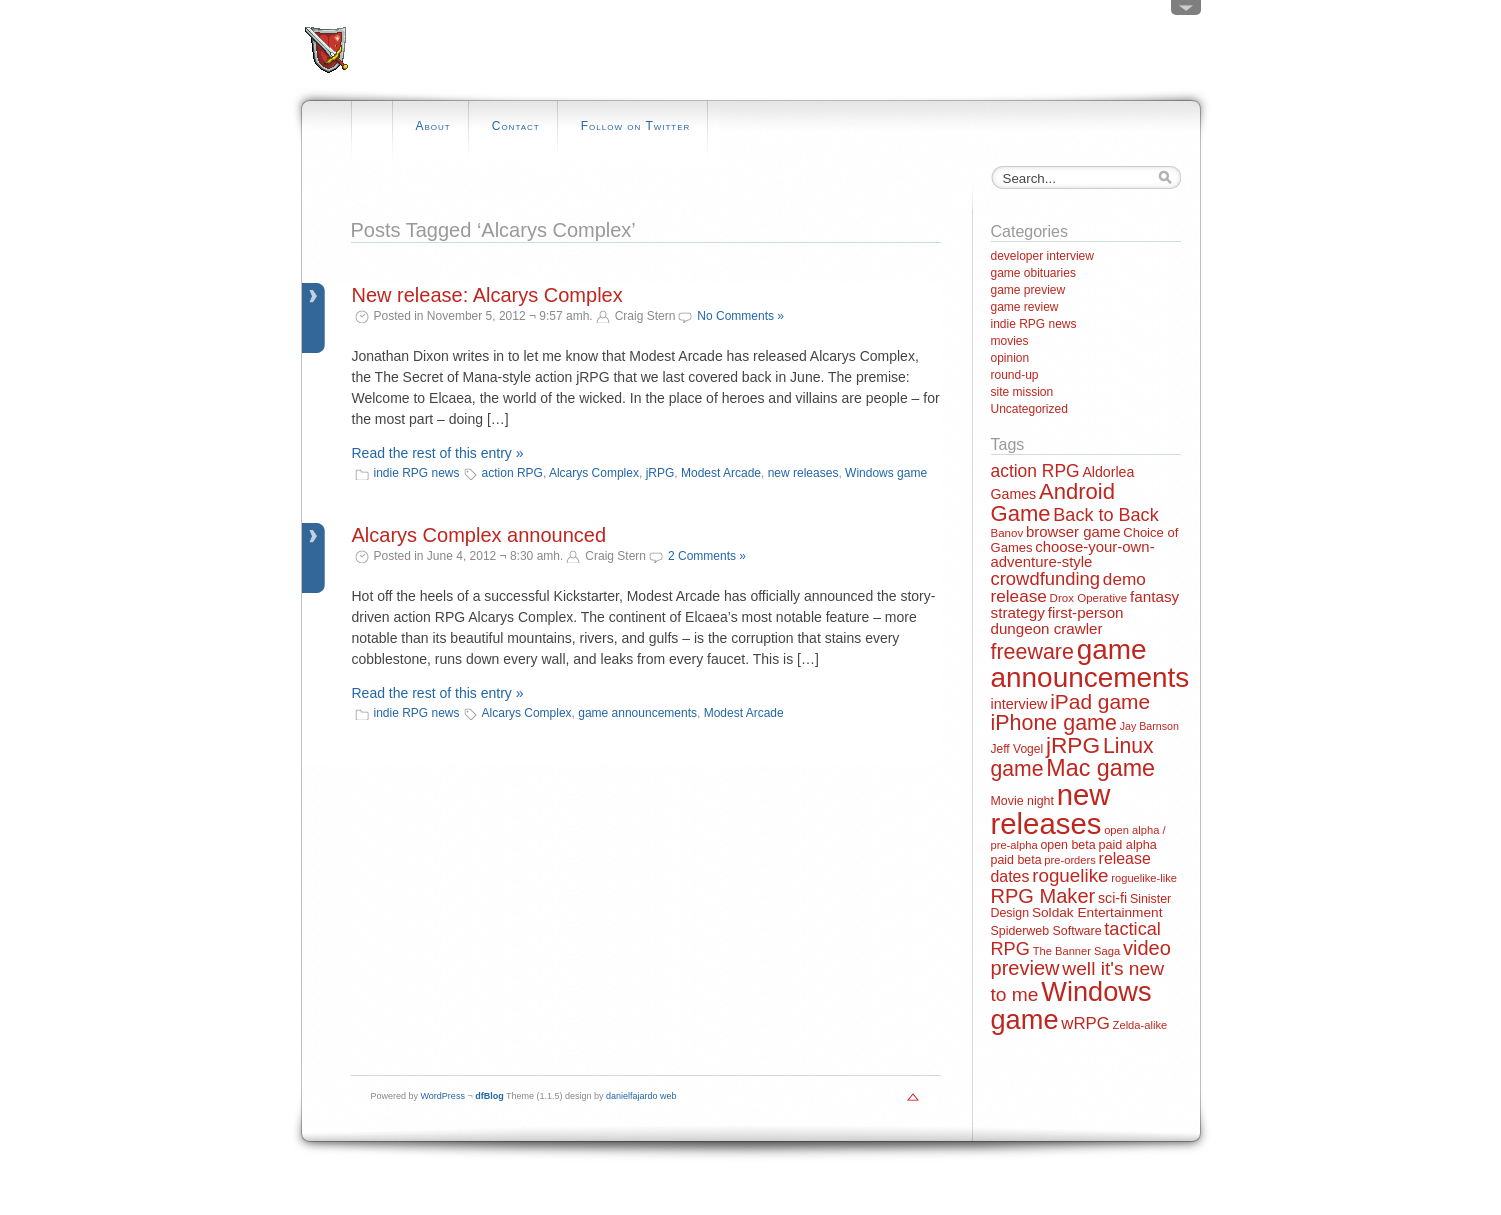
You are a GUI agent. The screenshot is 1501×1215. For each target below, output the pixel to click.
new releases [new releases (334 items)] (1051, 809)
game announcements (637, 713)
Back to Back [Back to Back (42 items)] (1105, 515)
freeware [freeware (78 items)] (1032, 652)
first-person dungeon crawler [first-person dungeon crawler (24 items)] (1057, 620)
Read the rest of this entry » (438, 453)
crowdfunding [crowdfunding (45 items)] (1046, 578)
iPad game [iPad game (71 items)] (1100, 701)
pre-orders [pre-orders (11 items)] (1069, 860)
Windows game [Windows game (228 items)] (1071, 1005)
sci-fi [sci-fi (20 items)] (1112, 898)
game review (1025, 307)
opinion (1010, 358)
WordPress (443, 1096)
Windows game (886, 473)
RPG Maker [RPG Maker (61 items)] (1043, 896)
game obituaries (1033, 273)
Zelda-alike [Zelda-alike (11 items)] (1140, 1025)
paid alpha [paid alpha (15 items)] (1127, 845)
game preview (1028, 290)
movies (1010, 341)
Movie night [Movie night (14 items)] (1022, 801)
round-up (1015, 375)
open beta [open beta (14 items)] (1067, 845)
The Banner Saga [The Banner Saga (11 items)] (1076, 951)
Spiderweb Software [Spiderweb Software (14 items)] (1046, 931)
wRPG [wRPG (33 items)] (1085, 1023)
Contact (516, 126)
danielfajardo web (641, 1096)
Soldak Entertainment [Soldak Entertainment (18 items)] (1097, 912)
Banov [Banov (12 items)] (1007, 533)
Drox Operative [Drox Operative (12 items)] (1089, 598)
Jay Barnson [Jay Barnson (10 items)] (1149, 726)
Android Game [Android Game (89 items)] (1053, 502)
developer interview (1042, 256)
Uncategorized (1029, 409)
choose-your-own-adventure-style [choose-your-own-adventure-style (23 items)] (1073, 554)
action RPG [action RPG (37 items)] (1035, 471)
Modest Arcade (721, 473)
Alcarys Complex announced (479, 535)
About (433, 126)
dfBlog (489, 1096)
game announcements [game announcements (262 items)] (1090, 663)
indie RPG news (417, 473)
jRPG (660, 473)
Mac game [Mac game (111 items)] (1100, 768)
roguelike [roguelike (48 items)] (1070, 875)
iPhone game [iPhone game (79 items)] (1054, 723)
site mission (1022, 392)
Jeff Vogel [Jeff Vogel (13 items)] (1017, 749)
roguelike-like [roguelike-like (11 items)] (1144, 878)
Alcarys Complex (594, 473)
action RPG (512, 473)
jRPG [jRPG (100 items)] (1073, 745)
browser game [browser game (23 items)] (1073, 531)
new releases (803, 473)
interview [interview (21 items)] (1019, 704)
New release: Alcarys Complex (487, 295)
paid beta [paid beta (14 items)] (1016, 860)
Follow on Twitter (636, 126)
